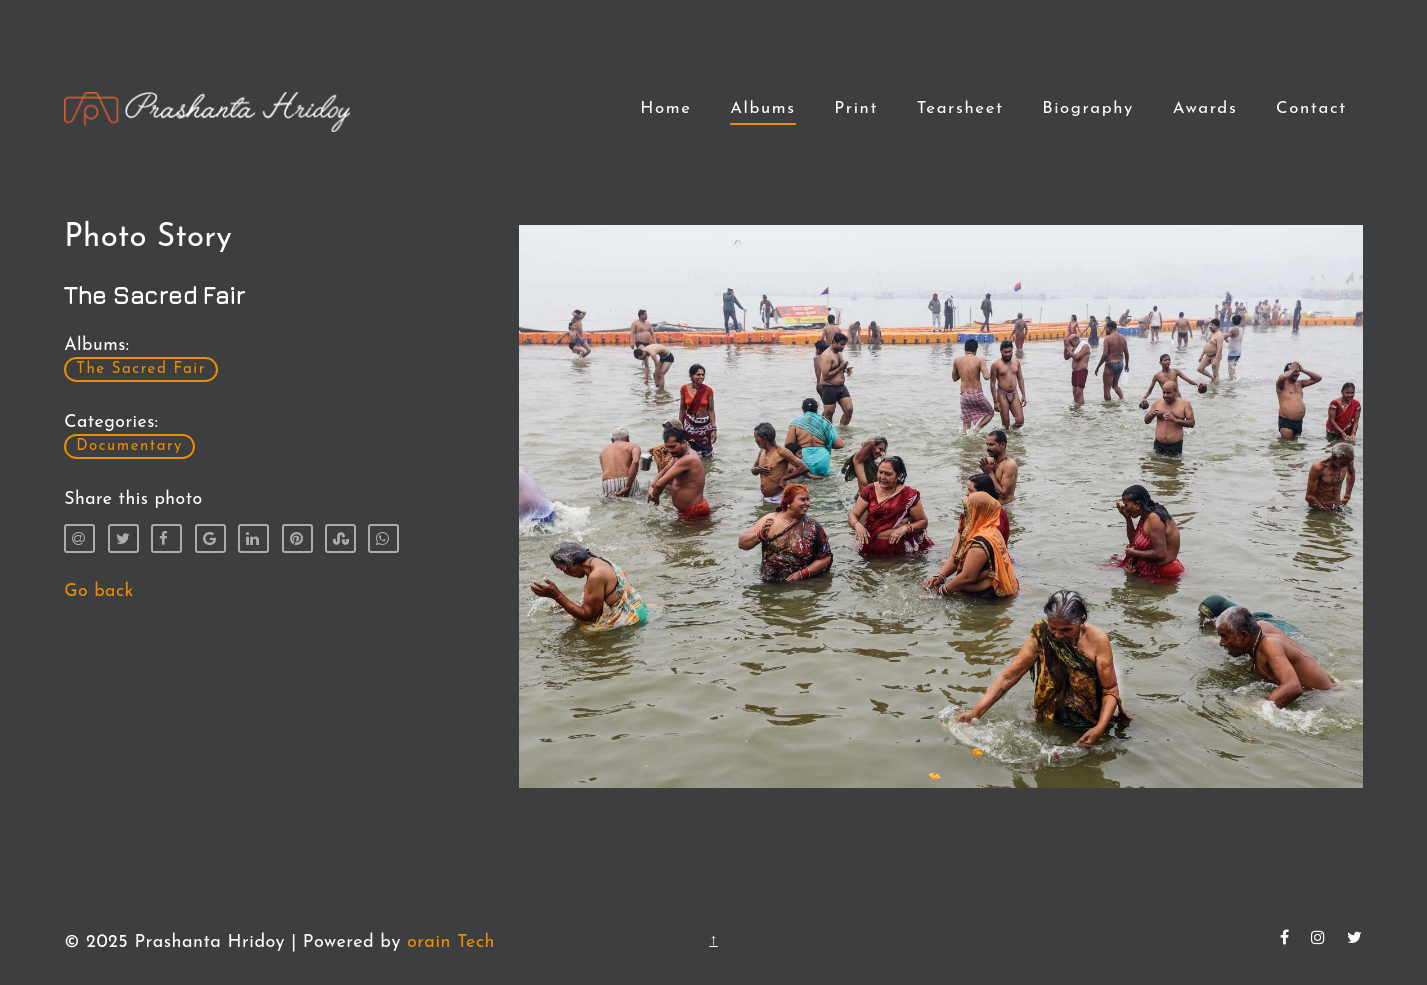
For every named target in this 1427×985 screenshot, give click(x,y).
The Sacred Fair (141, 369)
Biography (1088, 108)
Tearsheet (960, 108)
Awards (1205, 108)
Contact (1311, 108)
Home (665, 108)
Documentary (129, 446)
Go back (99, 591)
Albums (762, 108)
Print (856, 108)
